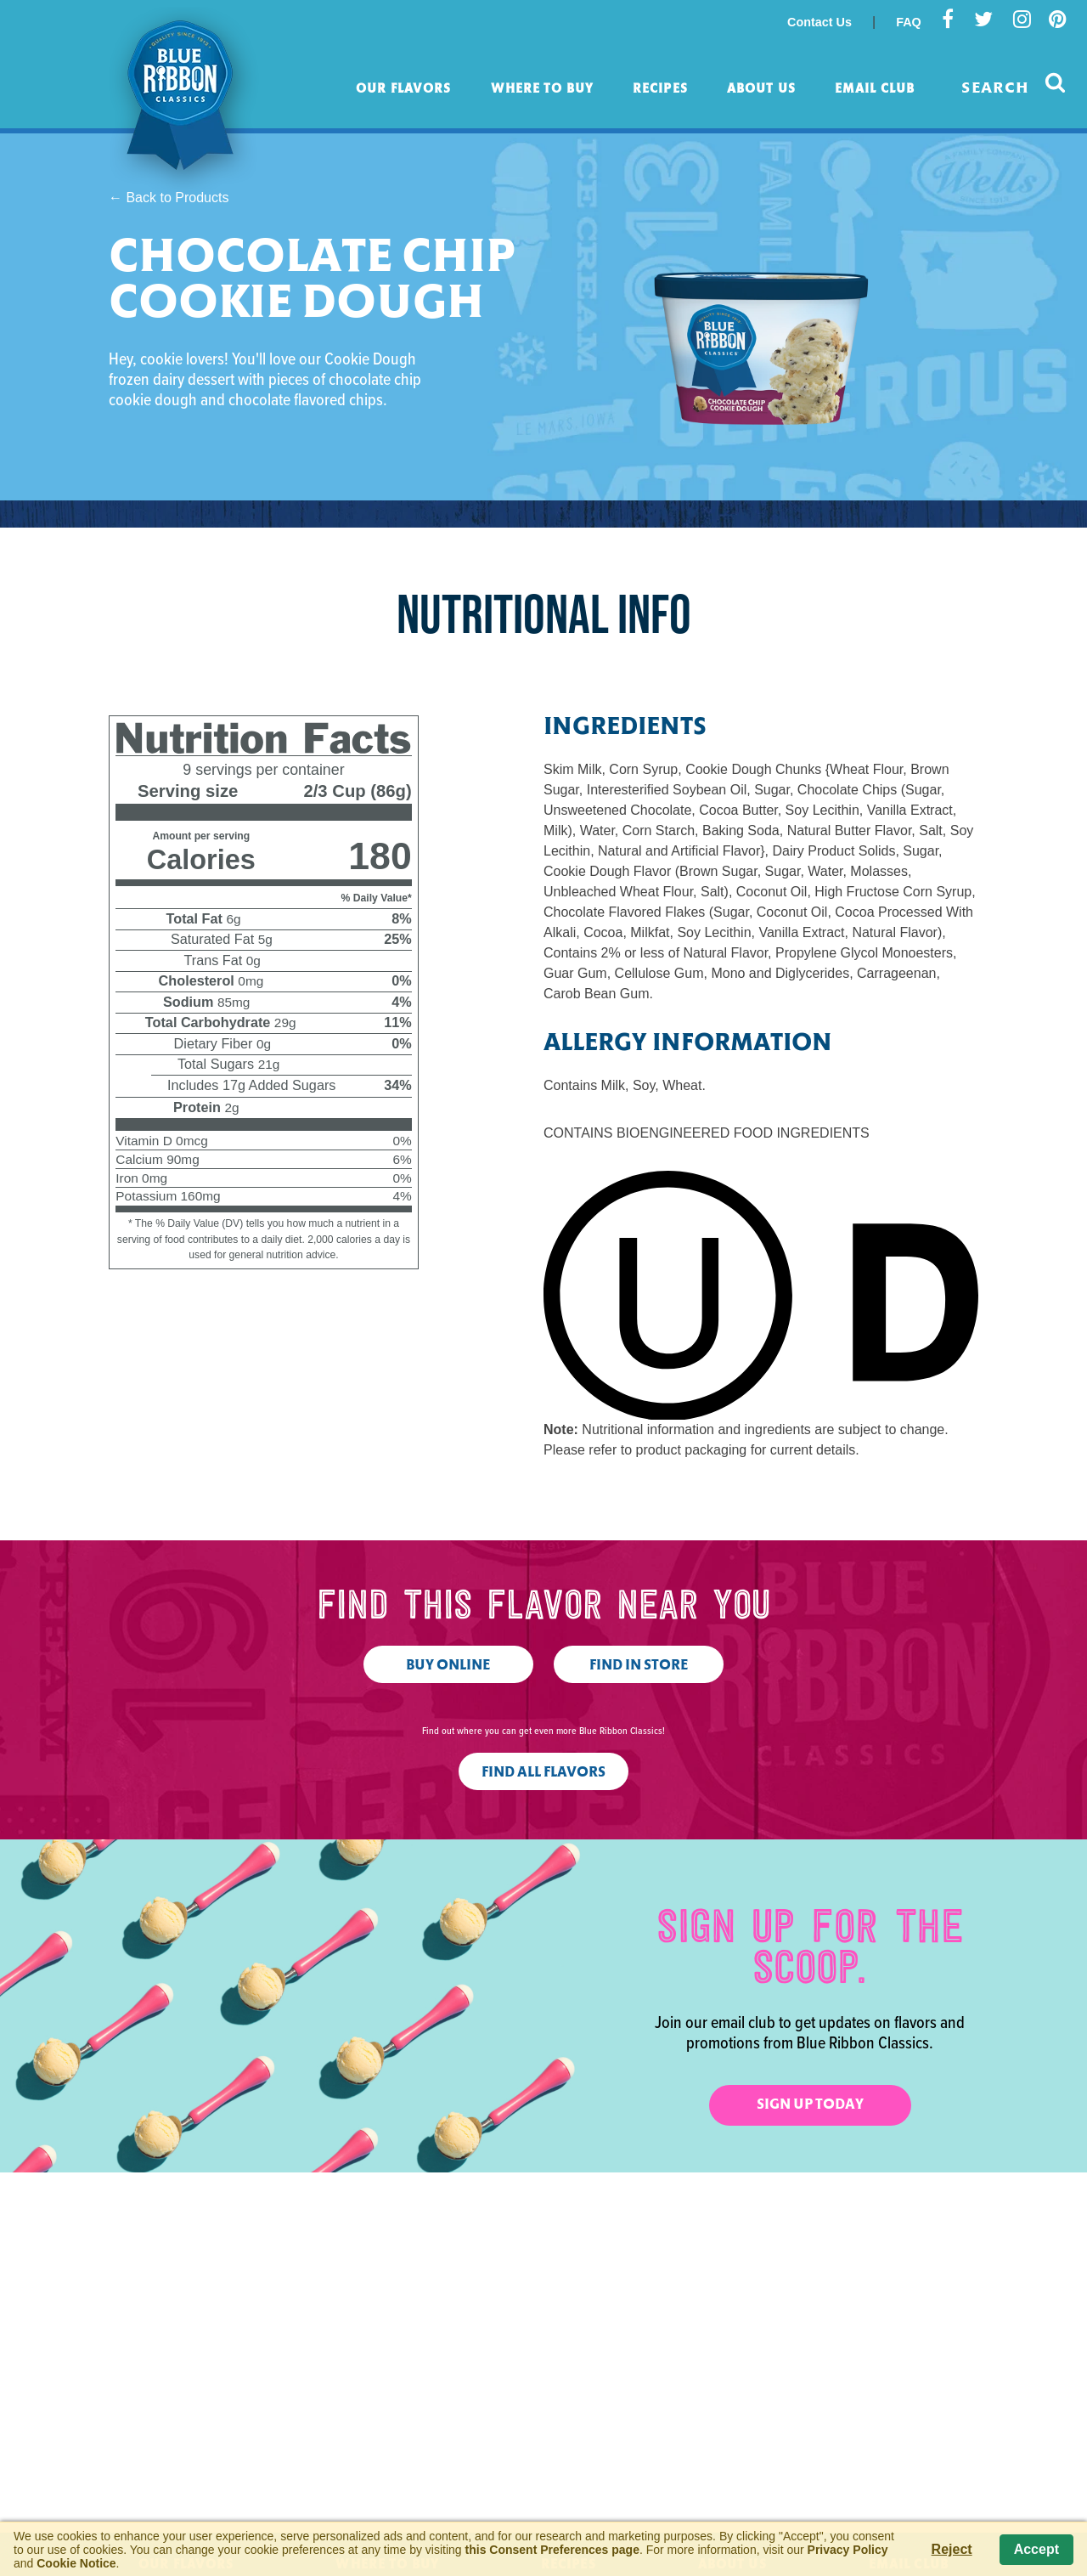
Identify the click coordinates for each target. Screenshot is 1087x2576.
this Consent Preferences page (552, 2549)
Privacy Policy (848, 2549)
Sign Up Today (810, 2105)
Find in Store (638, 1666)
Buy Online (448, 1666)
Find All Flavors (543, 1773)
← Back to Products (168, 197)
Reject (952, 2549)
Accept (1036, 2549)
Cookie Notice (76, 2563)
